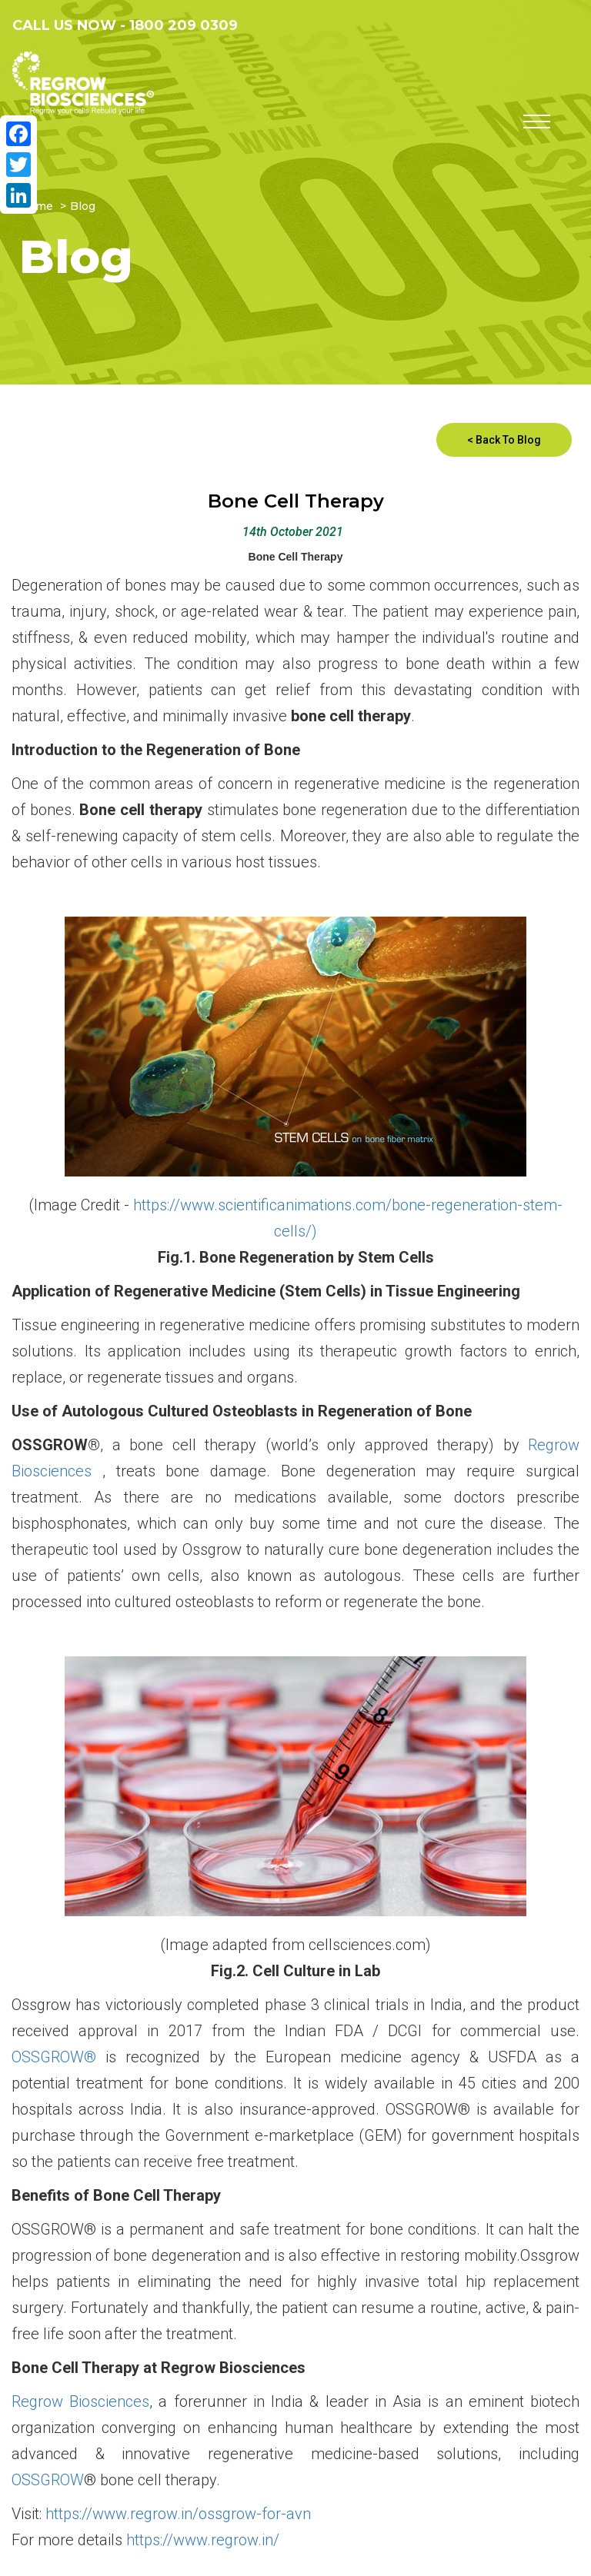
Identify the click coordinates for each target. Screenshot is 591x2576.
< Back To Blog (504, 440)
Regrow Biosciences (80, 2401)
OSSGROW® (54, 2057)
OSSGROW (48, 2480)
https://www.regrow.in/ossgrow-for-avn (178, 2513)
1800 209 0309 (183, 25)
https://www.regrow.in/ (202, 2540)
